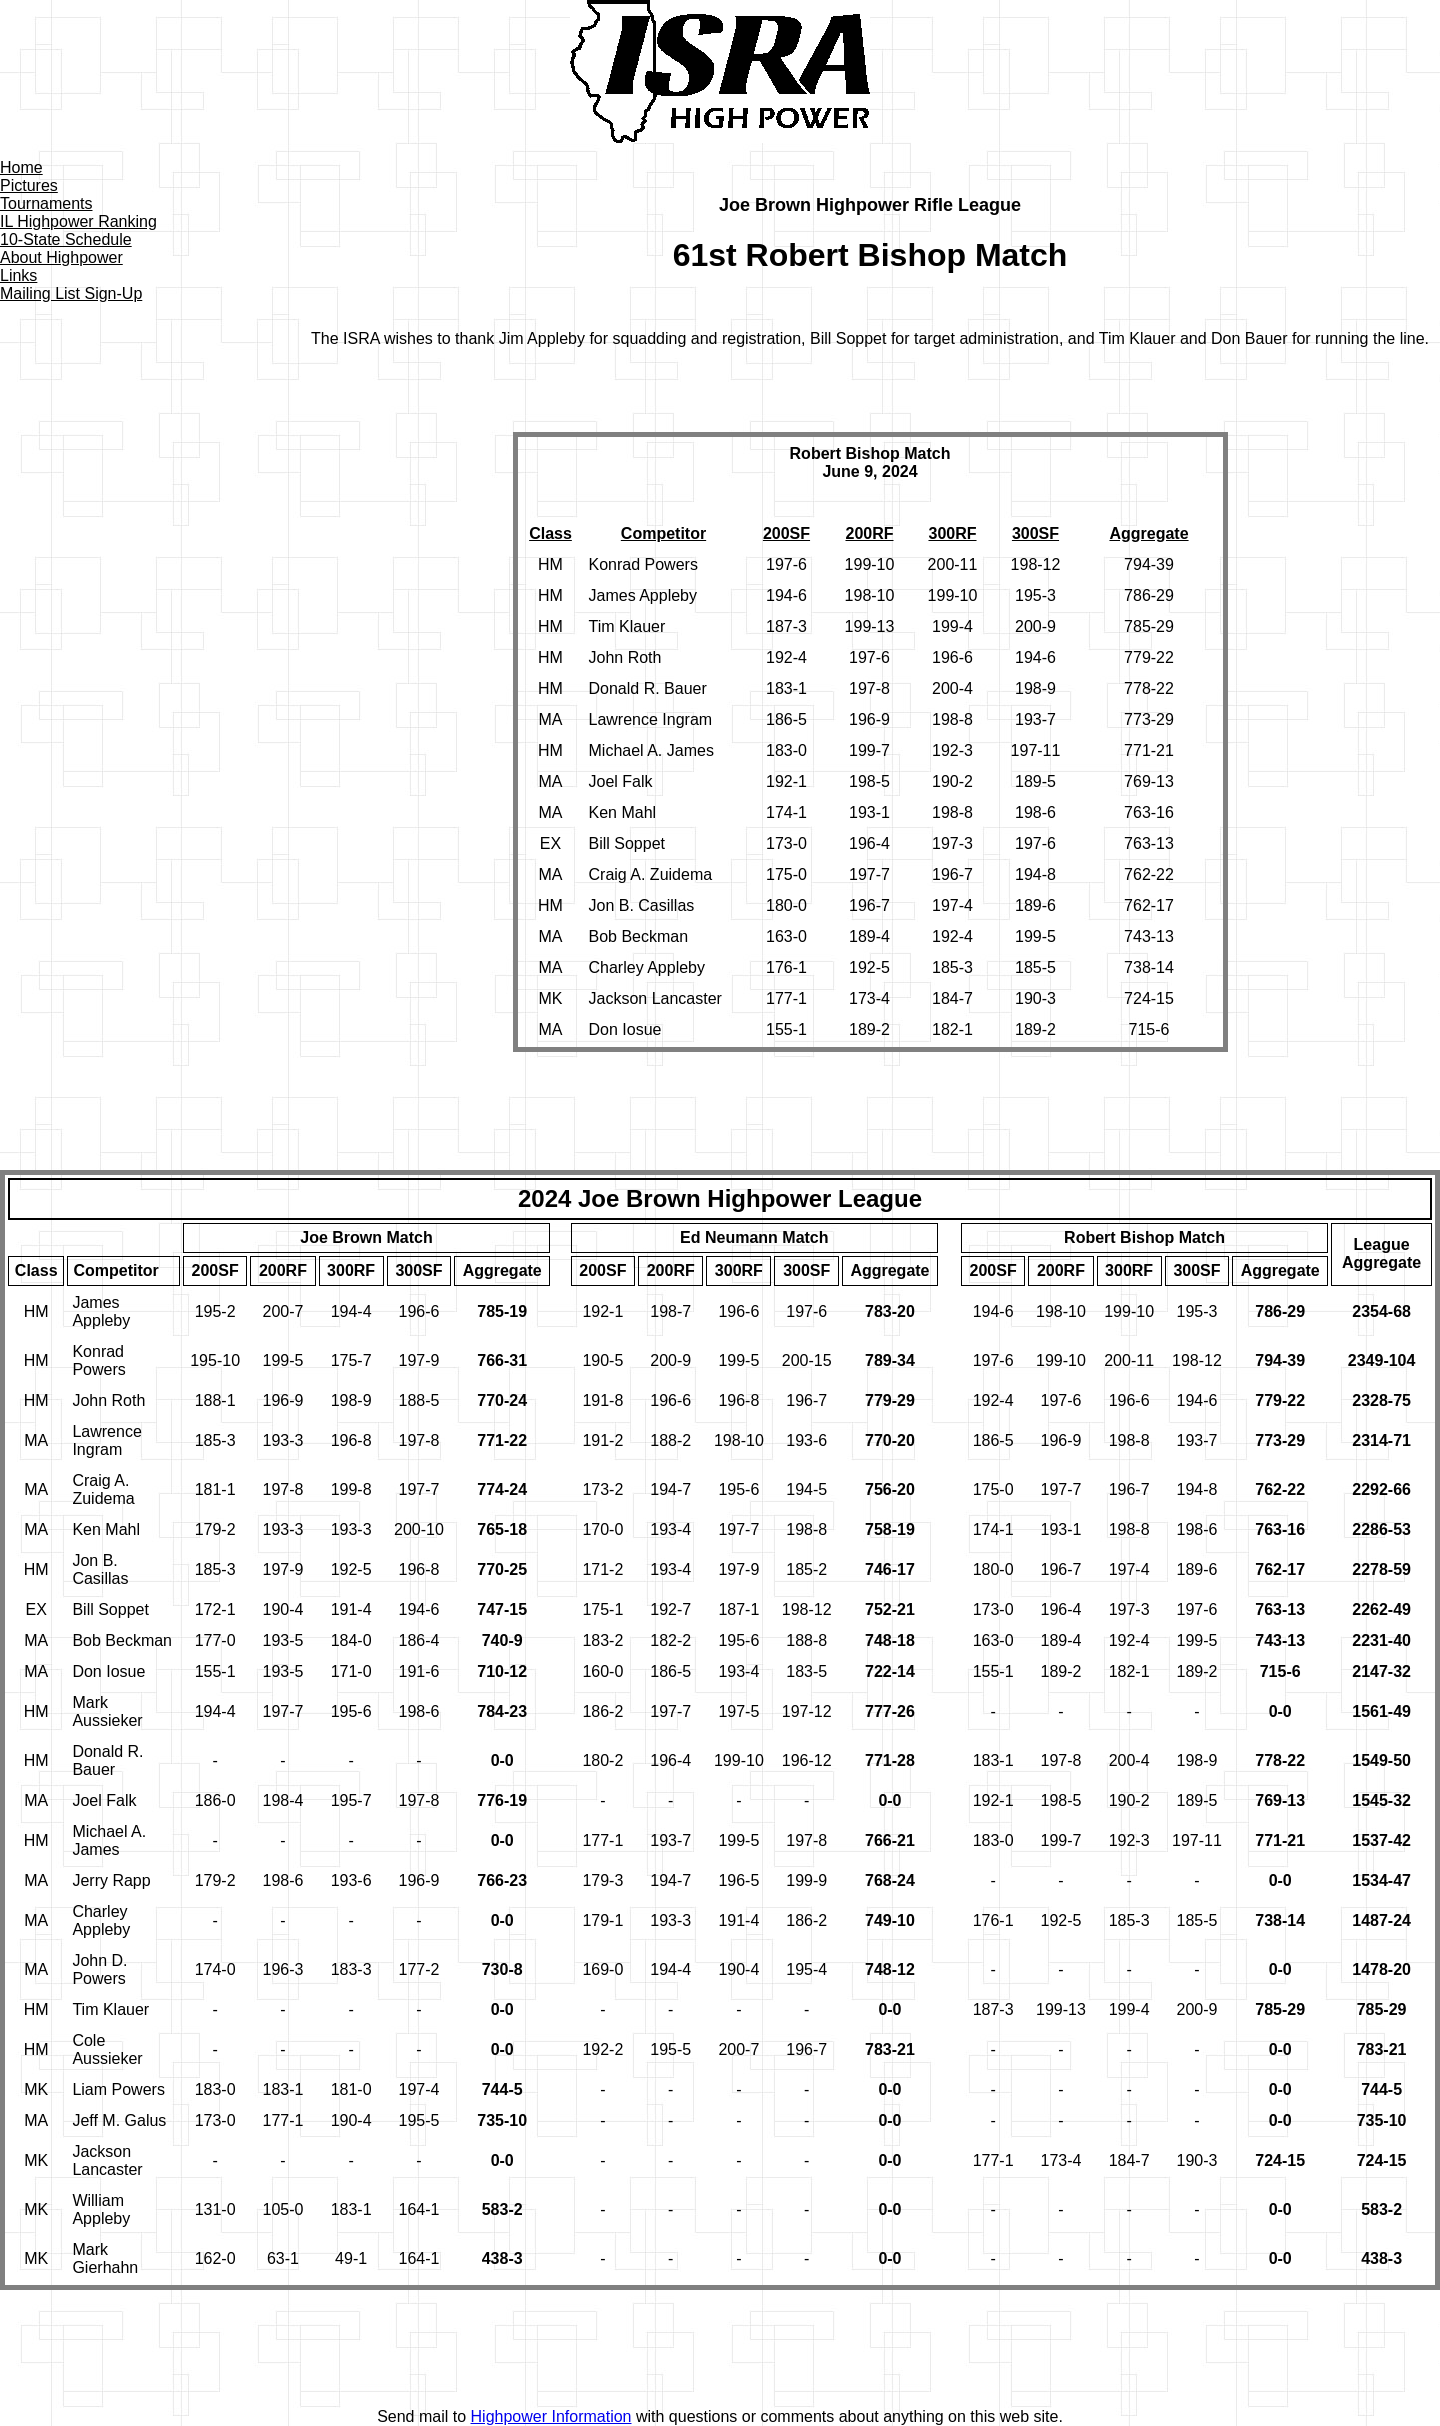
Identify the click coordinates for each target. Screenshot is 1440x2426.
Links (18, 275)
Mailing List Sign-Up (71, 293)
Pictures (29, 185)
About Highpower (61, 257)
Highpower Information (551, 2416)
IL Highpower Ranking (78, 221)
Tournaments (46, 203)
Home (21, 167)
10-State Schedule (66, 239)
